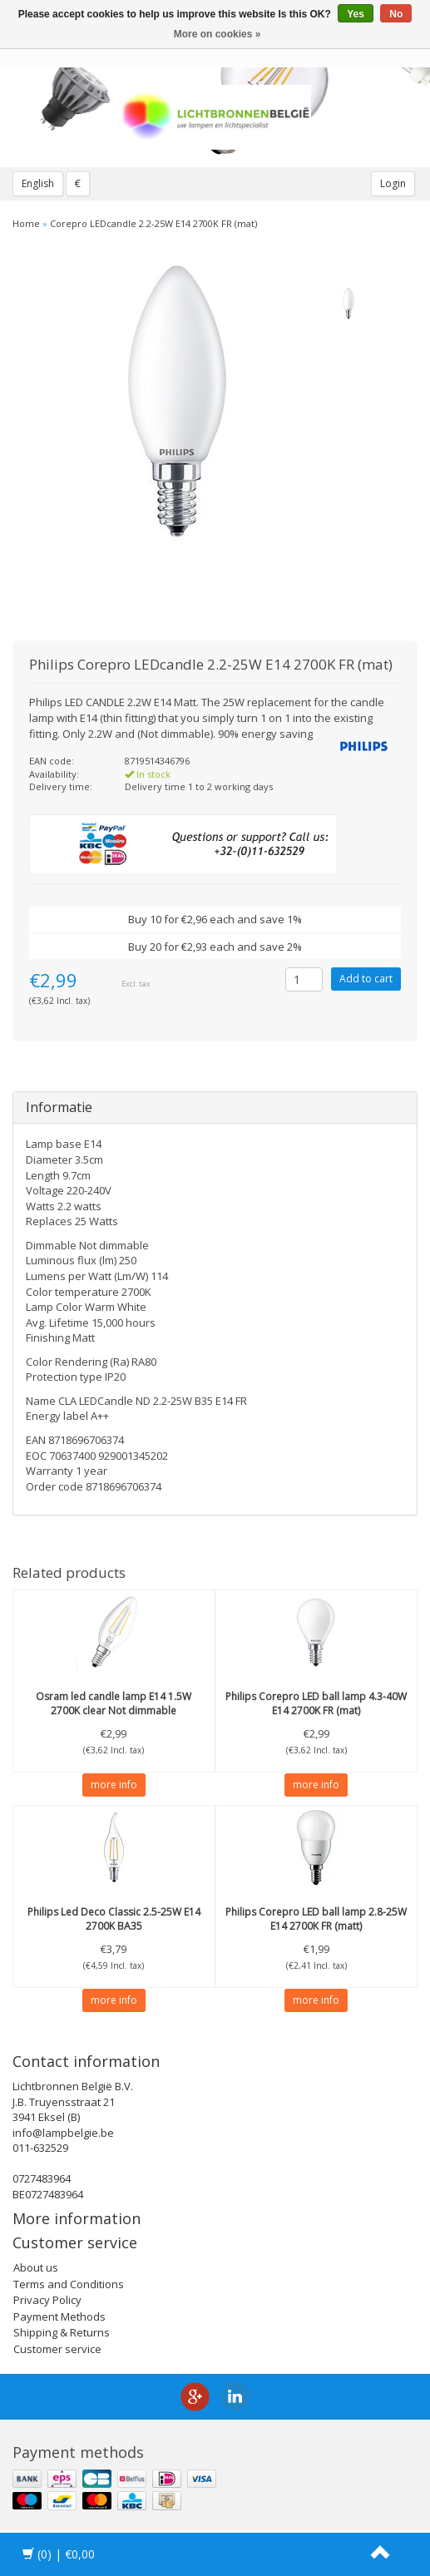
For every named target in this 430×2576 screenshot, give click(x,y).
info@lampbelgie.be (63, 2132)
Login (393, 183)
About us (35, 2267)
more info (114, 1784)
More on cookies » (217, 34)
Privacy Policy (47, 2299)
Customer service (57, 2348)
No (396, 14)
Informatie (59, 1107)
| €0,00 (58, 2554)
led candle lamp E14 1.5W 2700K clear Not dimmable (113, 1703)
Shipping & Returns (61, 2332)
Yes (355, 14)
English (38, 183)
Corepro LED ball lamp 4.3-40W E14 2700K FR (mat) (316, 1703)
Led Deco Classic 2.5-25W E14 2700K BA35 (113, 1919)
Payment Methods (59, 2316)
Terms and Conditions (68, 2284)
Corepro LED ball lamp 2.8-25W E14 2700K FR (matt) (316, 1919)
